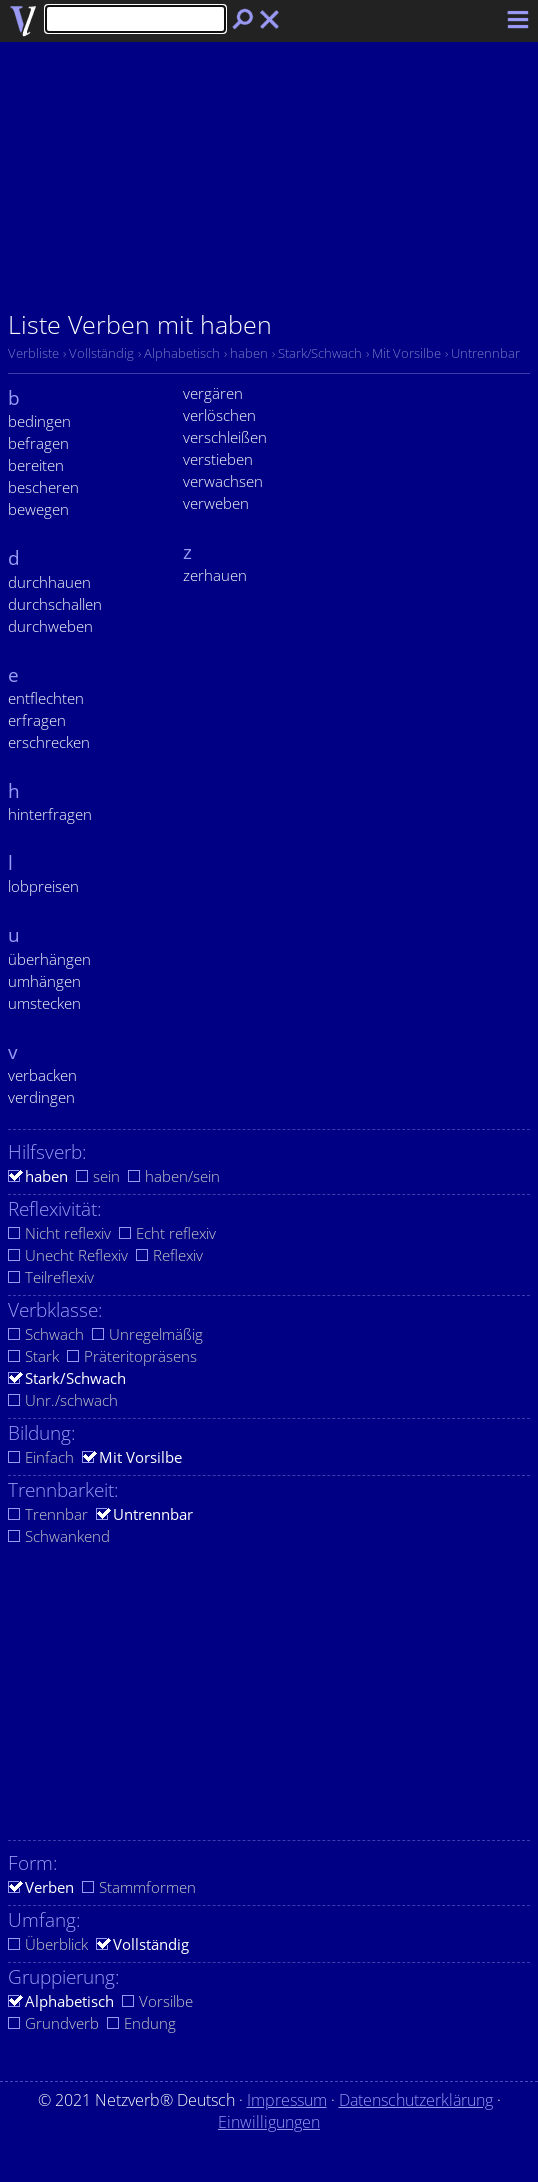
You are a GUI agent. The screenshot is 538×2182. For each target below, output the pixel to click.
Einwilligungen (269, 2122)
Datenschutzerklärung (416, 2100)
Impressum (287, 2100)
